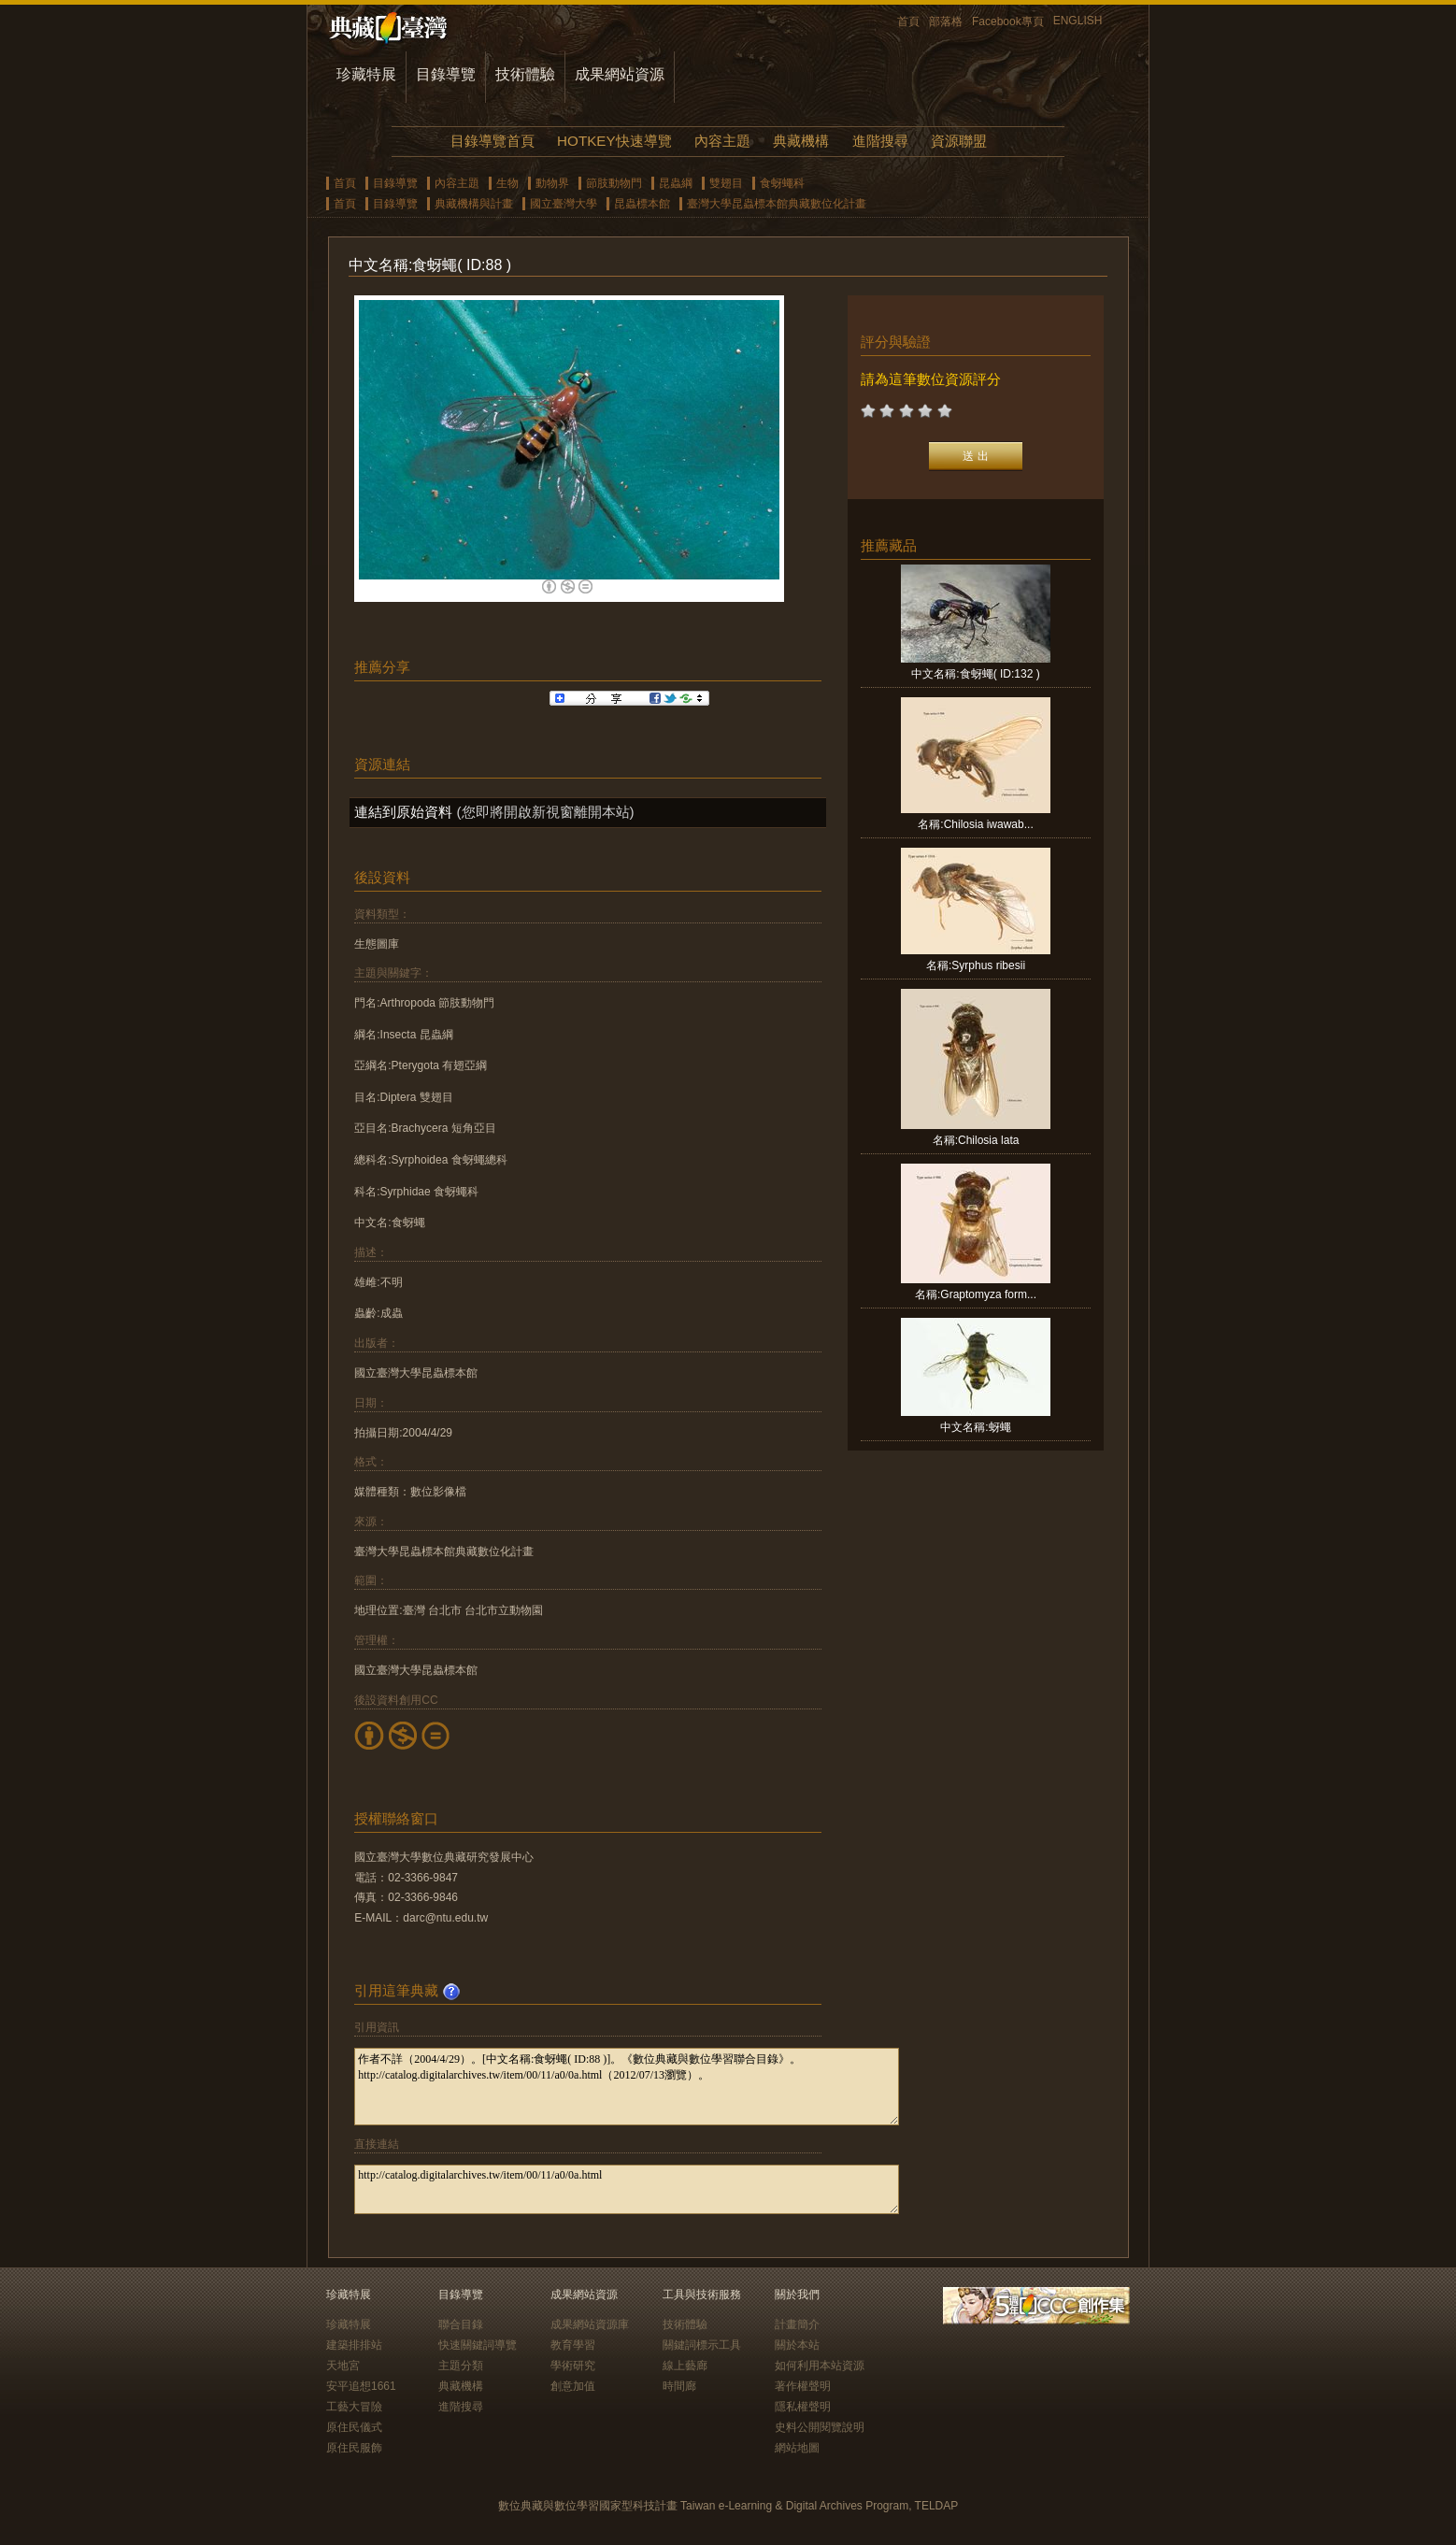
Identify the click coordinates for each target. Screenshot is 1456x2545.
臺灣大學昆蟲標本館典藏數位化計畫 (776, 203)
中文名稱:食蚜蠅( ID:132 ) (975, 673)
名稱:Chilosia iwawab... (975, 824)
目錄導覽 (446, 74)
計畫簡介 (797, 2324)
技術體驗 (525, 74)
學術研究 (572, 2365)
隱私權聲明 (803, 2406)
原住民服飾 (354, 2447)
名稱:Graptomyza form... (975, 1294)
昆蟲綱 (675, 183)
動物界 (552, 183)
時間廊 (679, 2386)
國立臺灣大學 (563, 203)
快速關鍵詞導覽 (477, 2345)
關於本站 (797, 2345)
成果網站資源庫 (589, 2324)
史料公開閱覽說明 (819, 2427)
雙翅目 (726, 183)
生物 (507, 183)
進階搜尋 (880, 141)
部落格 (946, 21)
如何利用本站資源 (819, 2365)
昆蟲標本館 (642, 203)
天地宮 (343, 2365)
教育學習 (572, 2345)
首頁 (908, 21)
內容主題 (722, 141)
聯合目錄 (460, 2324)
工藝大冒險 (354, 2406)
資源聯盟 (959, 141)
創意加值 (572, 2386)
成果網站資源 (619, 74)
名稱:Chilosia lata (976, 1140)
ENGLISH (1078, 20)
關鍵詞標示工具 (702, 2345)
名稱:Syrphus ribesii (975, 965)
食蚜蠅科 (782, 183)
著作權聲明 (803, 2386)
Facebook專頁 (1008, 21)
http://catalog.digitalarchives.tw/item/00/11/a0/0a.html (626, 2189)
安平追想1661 (361, 2386)
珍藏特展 (366, 74)
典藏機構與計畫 (474, 203)
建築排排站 (354, 2345)
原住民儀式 (354, 2427)
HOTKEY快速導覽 (614, 141)
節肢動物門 (614, 183)
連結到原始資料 (403, 812)
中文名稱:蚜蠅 (975, 1427)
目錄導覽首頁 (492, 141)
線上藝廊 (685, 2365)
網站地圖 (797, 2447)
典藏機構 (801, 141)
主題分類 (460, 2365)
